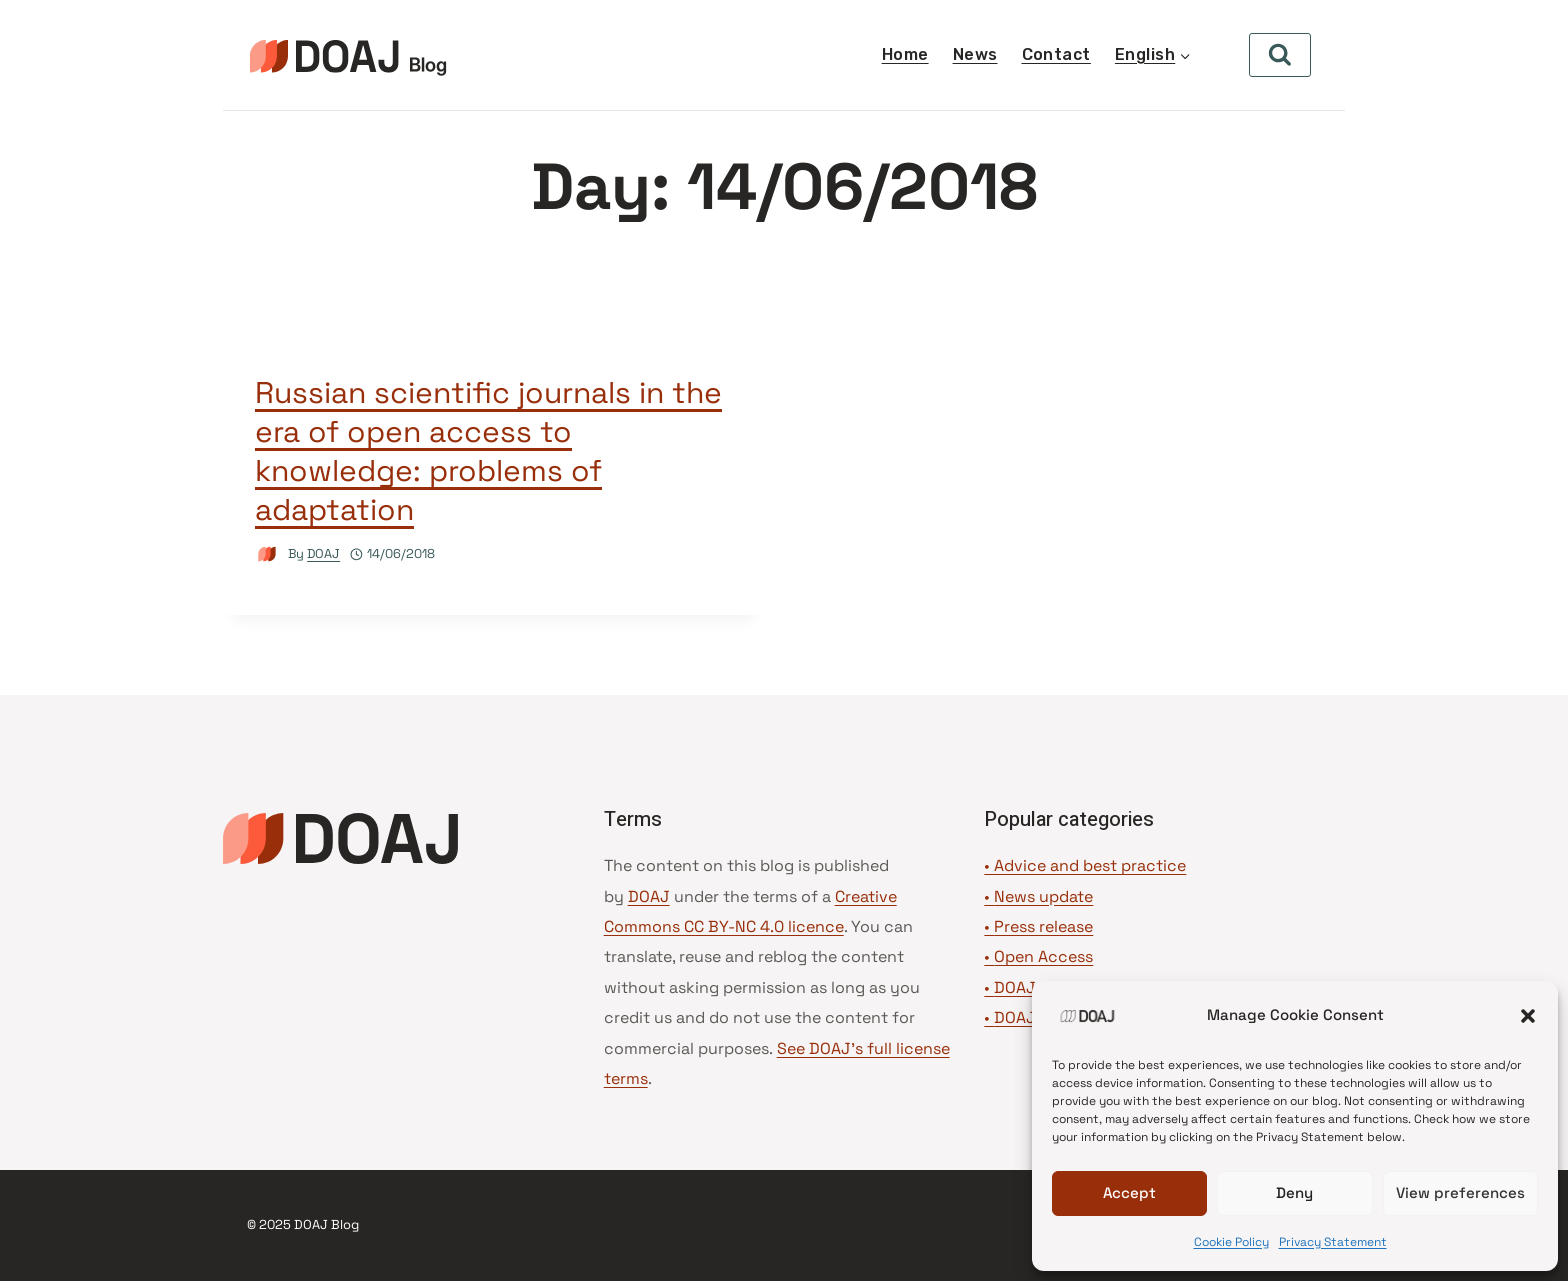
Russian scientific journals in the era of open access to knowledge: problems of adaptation (488, 451)
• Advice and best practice (1085, 865)
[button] (1528, 1016)
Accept (1129, 1192)
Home (905, 54)
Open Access (1043, 956)
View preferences (1460, 1192)
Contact (1056, 54)
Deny (1294, 1192)
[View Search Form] (1280, 55)
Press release (1043, 926)
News (975, 54)
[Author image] (267, 554)
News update (1043, 896)
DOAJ (323, 553)
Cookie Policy (1231, 1242)
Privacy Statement (1333, 1242)
